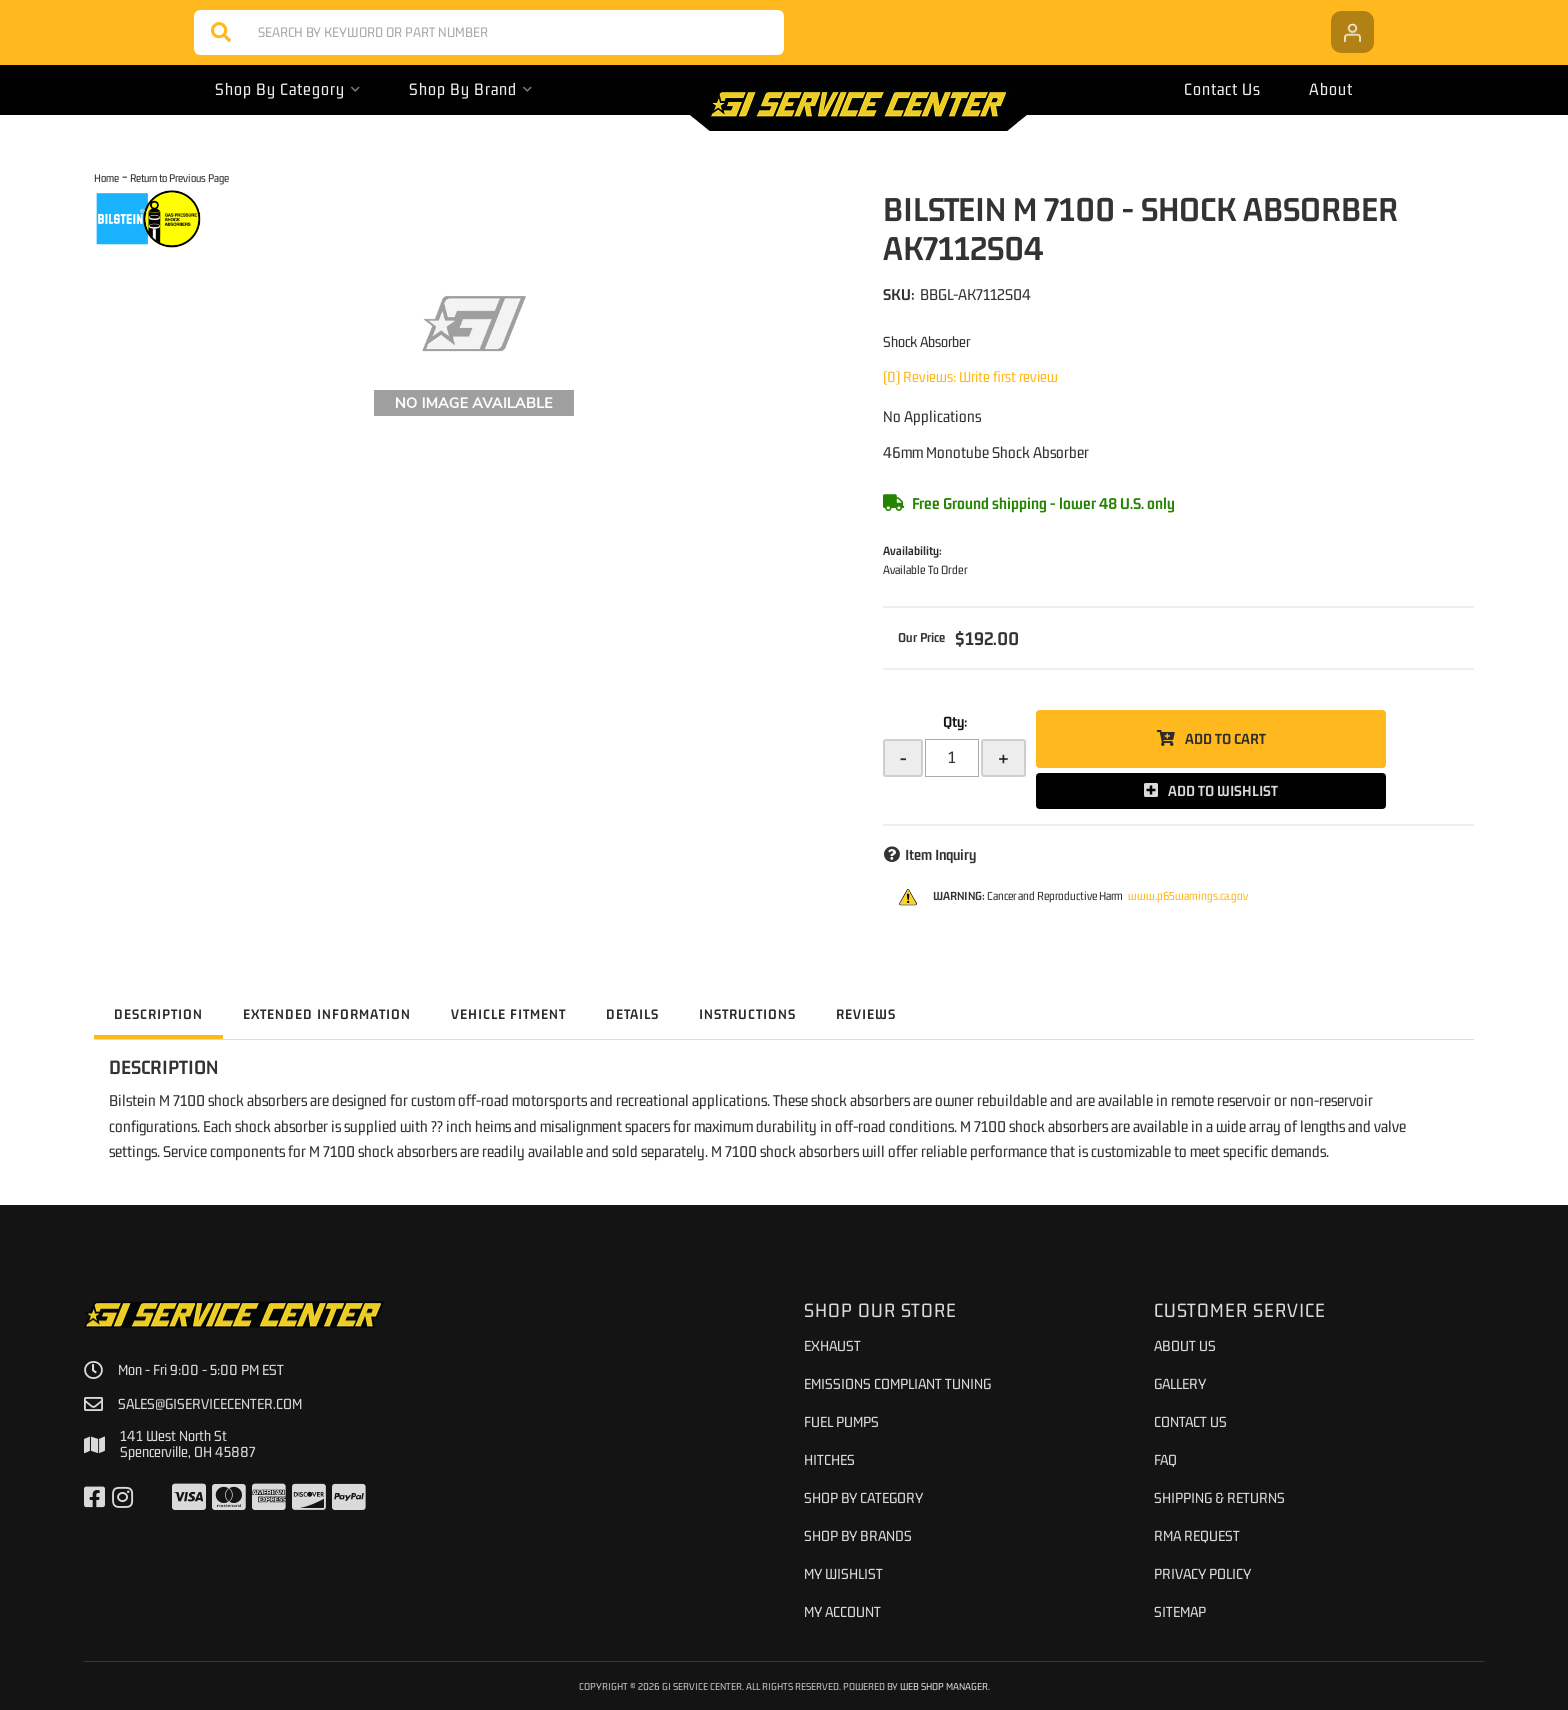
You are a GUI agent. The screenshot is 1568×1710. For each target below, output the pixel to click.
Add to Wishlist (1223, 790)
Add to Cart (1225, 738)
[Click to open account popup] (1352, 32)
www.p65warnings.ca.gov (1188, 896)
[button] (489, 32)
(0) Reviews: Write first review (970, 376)
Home (106, 177)
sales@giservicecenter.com (210, 1404)
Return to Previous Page (179, 177)
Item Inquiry (940, 854)
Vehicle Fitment (508, 1014)
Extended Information (327, 1014)
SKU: (899, 294)
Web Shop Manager (944, 1686)
